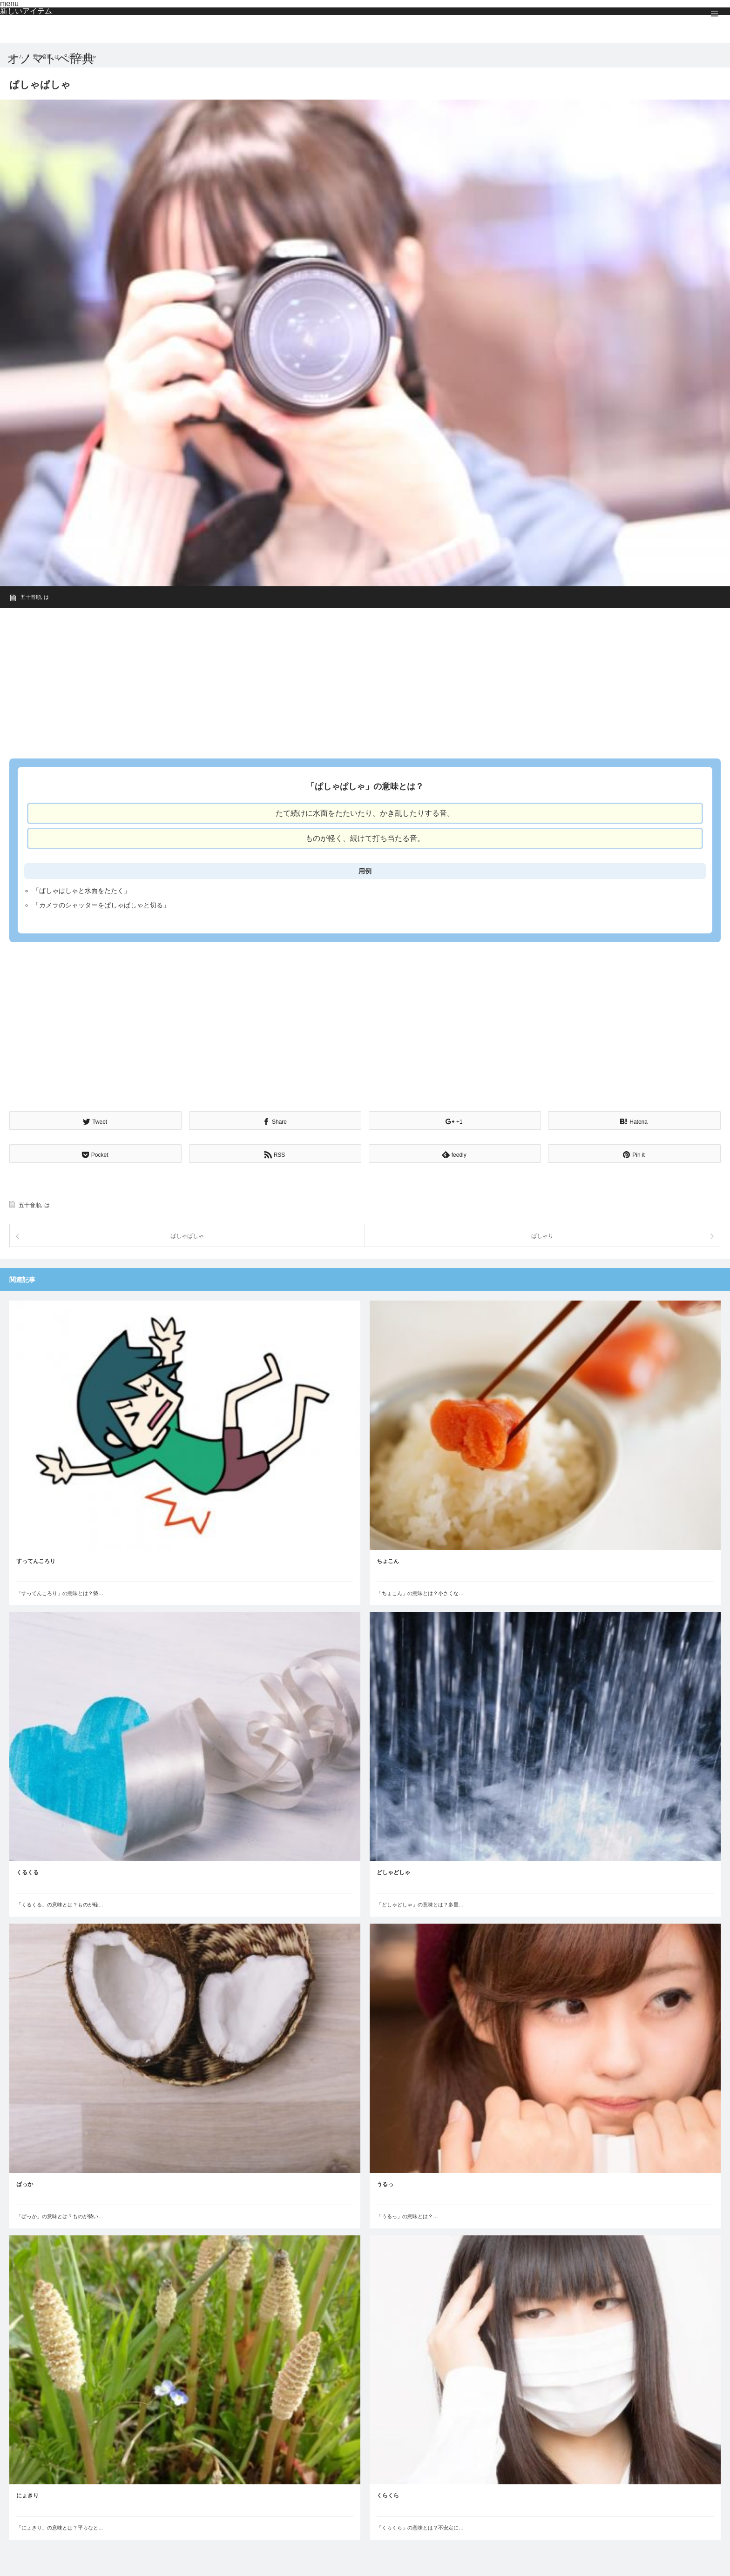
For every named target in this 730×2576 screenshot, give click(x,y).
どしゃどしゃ (393, 1871)
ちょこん (388, 1559)
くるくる (27, 1871)
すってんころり (35, 1559)
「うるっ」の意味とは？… (407, 2215)
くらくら (388, 2494)
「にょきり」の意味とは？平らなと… (59, 2526)
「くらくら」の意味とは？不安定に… (420, 2526)
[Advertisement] (288, 680)
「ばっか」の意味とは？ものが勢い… (59, 2215)
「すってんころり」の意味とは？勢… (59, 1592)
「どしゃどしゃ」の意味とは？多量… (420, 1903)
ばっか (24, 2183)
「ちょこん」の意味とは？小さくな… (420, 1592)
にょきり (27, 2494)
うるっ (385, 2183)
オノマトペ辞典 (50, 59)
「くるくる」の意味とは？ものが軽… (59, 1903)
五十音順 (30, 597)
